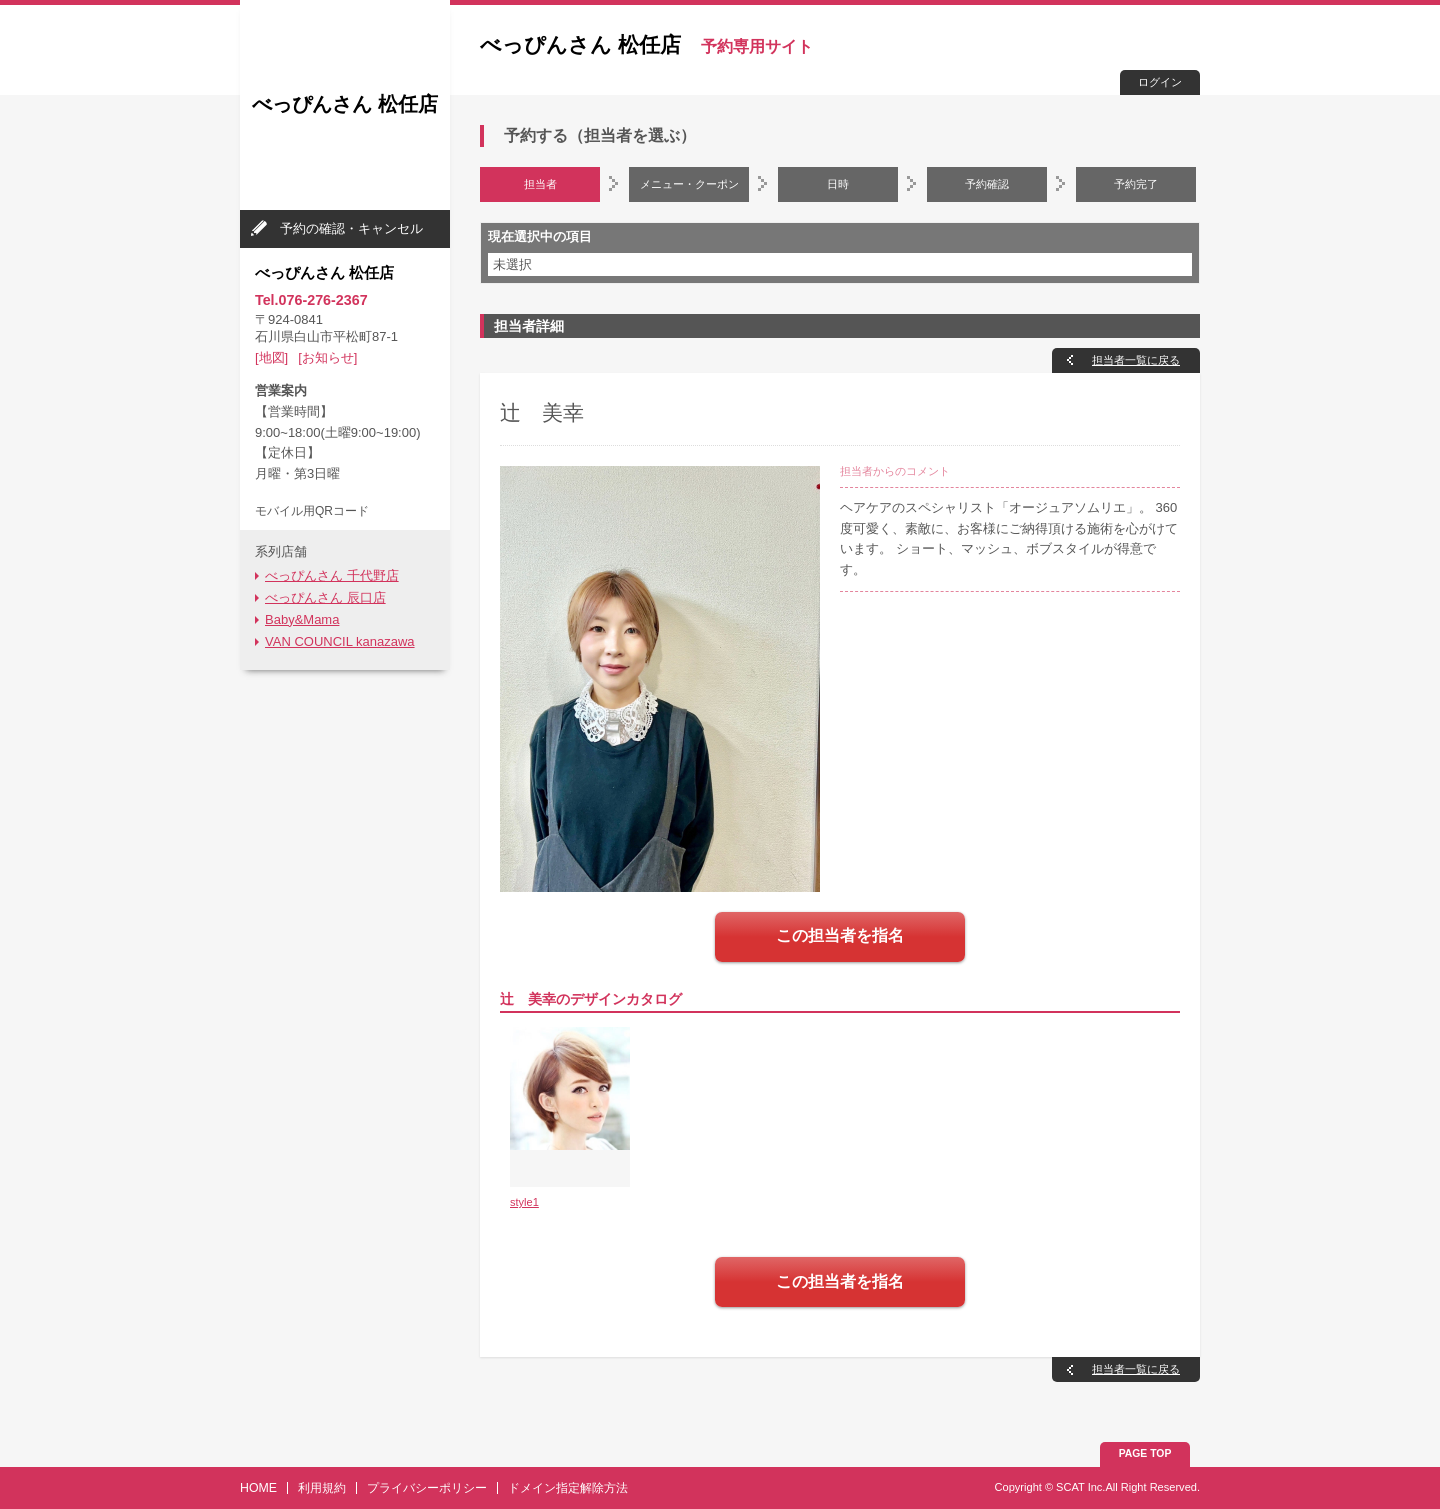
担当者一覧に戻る (1136, 360)
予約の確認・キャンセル (351, 228)
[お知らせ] (327, 357)
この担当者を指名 (840, 935)
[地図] (271, 357)
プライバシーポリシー (427, 1488)
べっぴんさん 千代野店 (332, 575)
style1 (524, 1202)
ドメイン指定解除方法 (568, 1488)
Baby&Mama (302, 619)
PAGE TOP (1145, 1453)
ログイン (1160, 82)
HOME (258, 1488)
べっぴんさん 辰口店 (325, 597)
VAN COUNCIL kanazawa (340, 641)
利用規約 (322, 1488)
